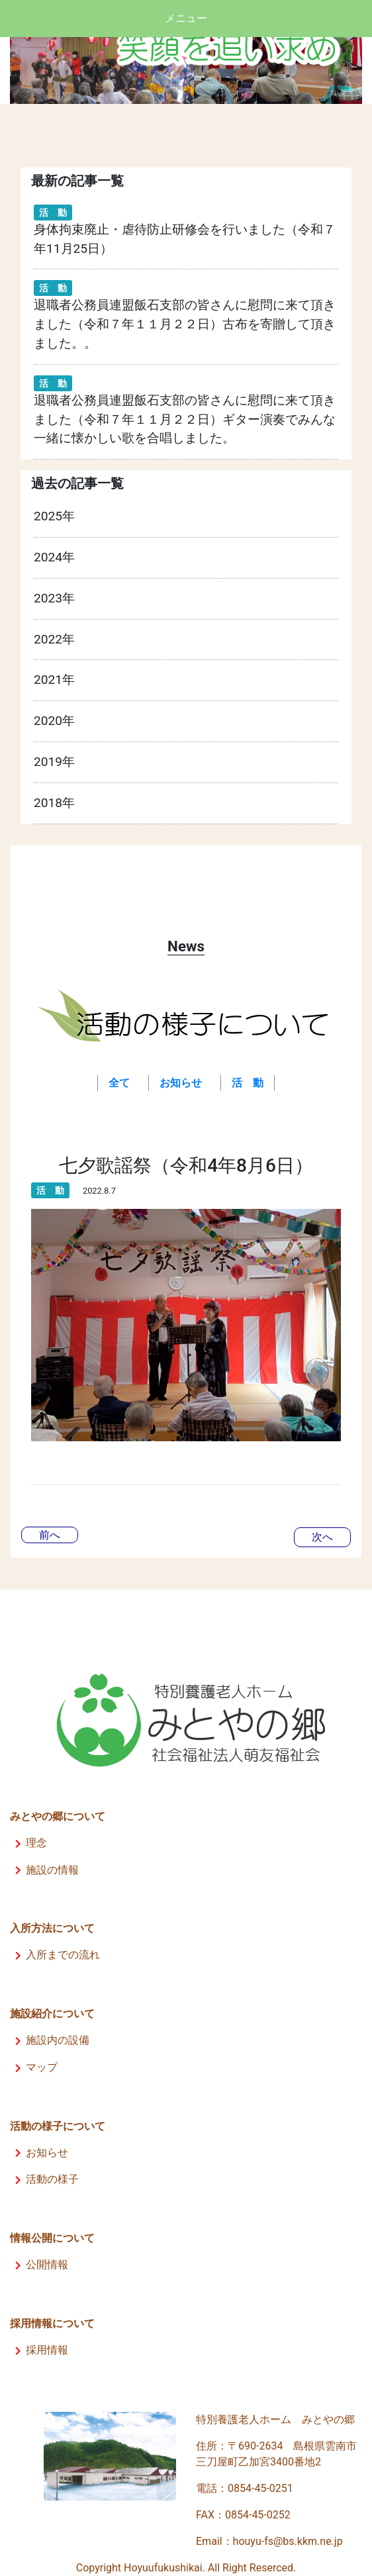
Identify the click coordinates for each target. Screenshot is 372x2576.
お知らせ (39, 2152)
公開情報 (39, 2264)
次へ (322, 1537)
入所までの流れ (55, 1954)
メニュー (186, 18)
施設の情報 (44, 1870)
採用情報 (39, 2350)
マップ (34, 2067)
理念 (28, 1843)
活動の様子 (44, 2179)
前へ (49, 1535)
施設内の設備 (49, 2040)
